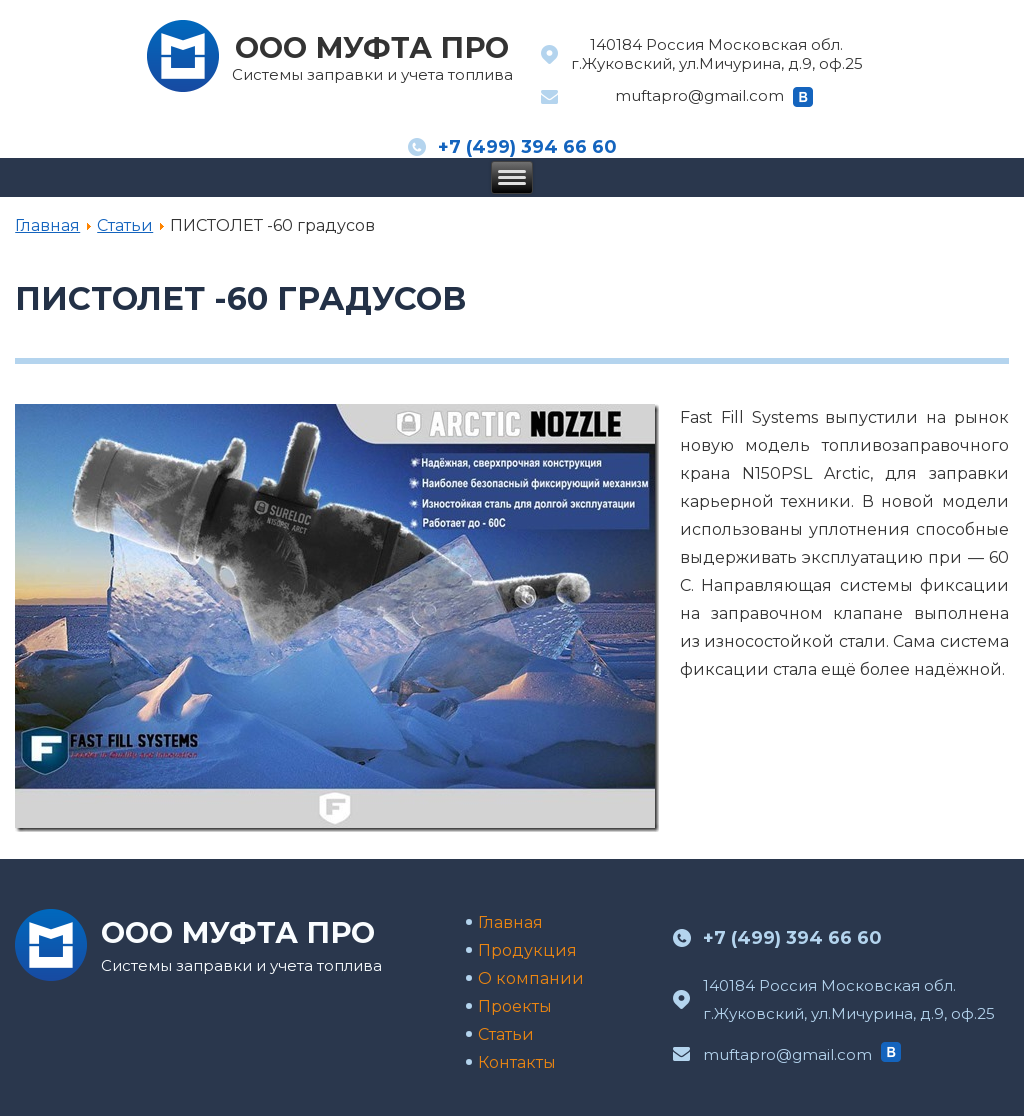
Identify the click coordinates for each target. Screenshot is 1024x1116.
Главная (47, 225)
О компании (531, 978)
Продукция (527, 950)
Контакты (517, 1062)
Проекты (515, 1006)
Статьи (125, 225)
